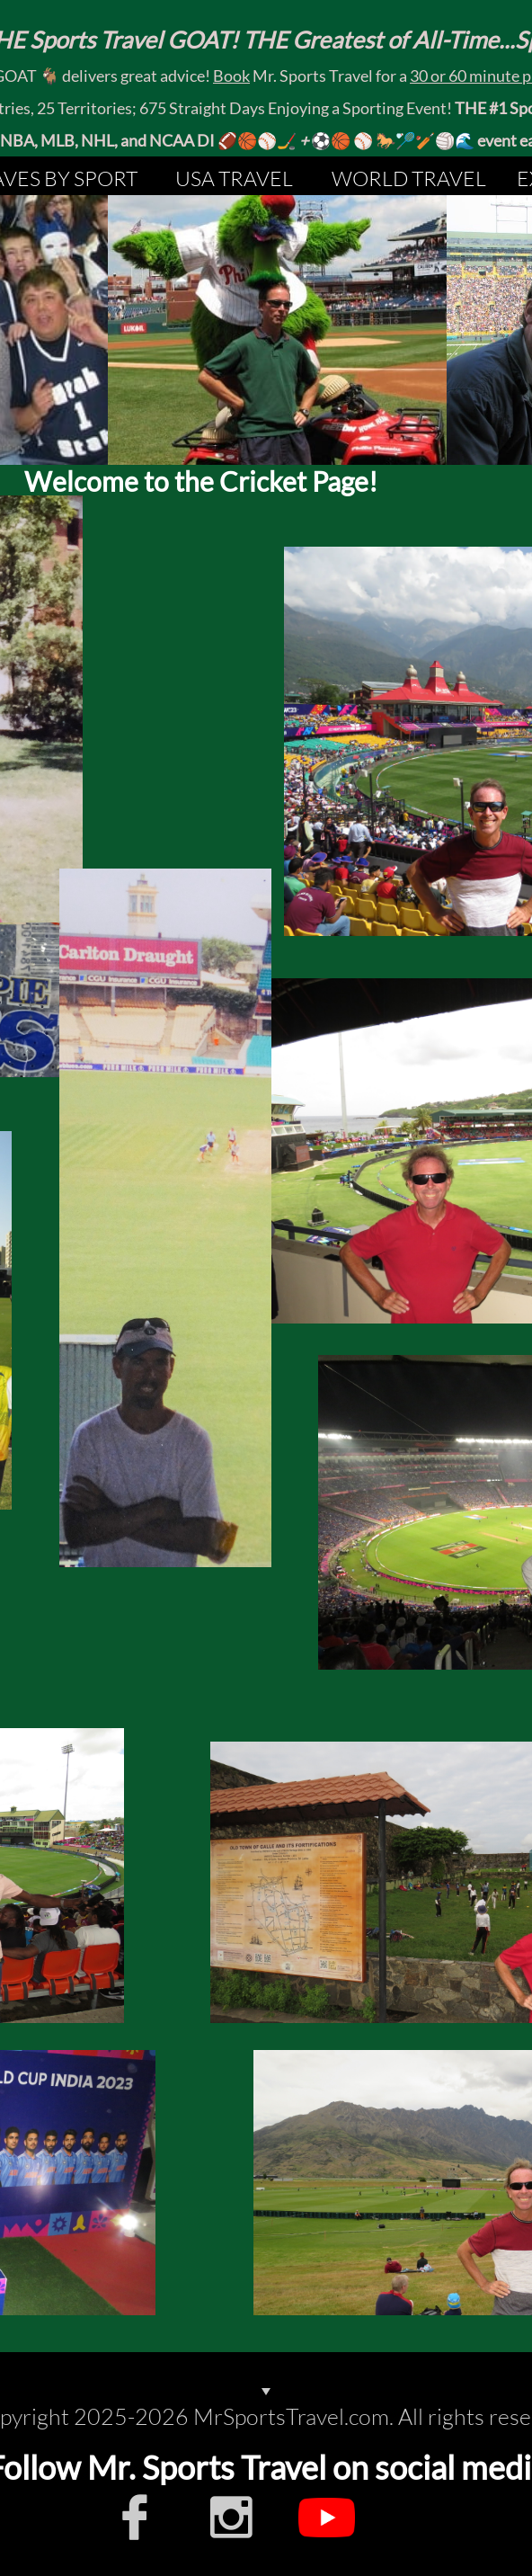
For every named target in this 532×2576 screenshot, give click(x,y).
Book (231, 75)
